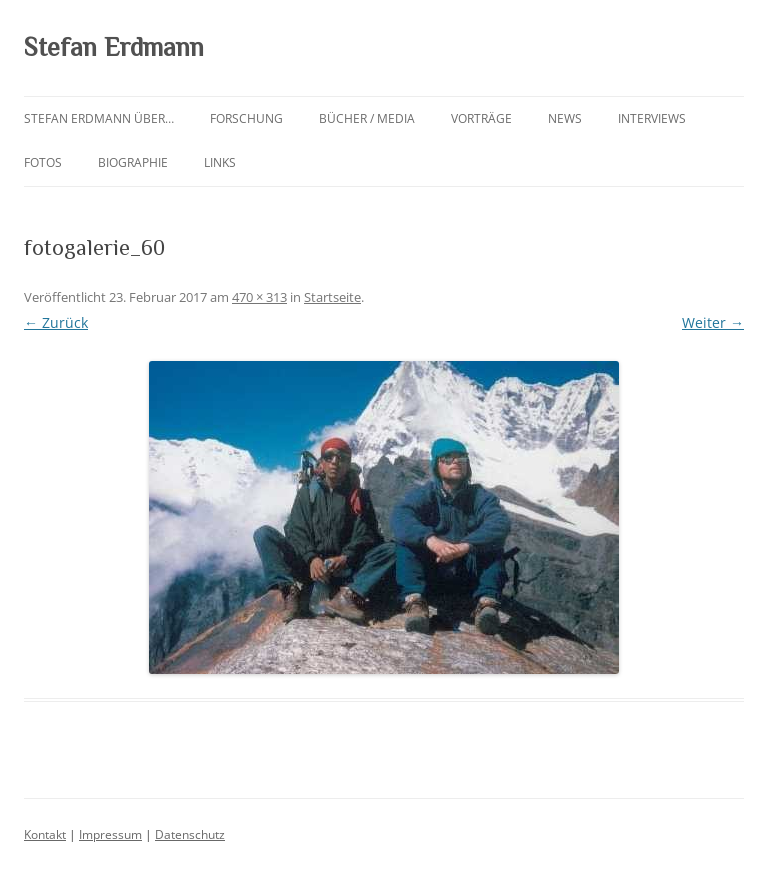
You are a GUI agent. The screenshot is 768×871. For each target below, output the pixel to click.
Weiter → (713, 322)
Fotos (43, 162)
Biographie (133, 162)
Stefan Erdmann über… (99, 118)
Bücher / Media (367, 118)
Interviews (652, 118)
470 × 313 (259, 297)
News (565, 118)
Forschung (246, 118)
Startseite (332, 297)
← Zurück (56, 322)
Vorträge (481, 118)
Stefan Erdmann (114, 47)
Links (220, 162)
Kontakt (45, 834)
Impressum (110, 834)
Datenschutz (190, 834)
